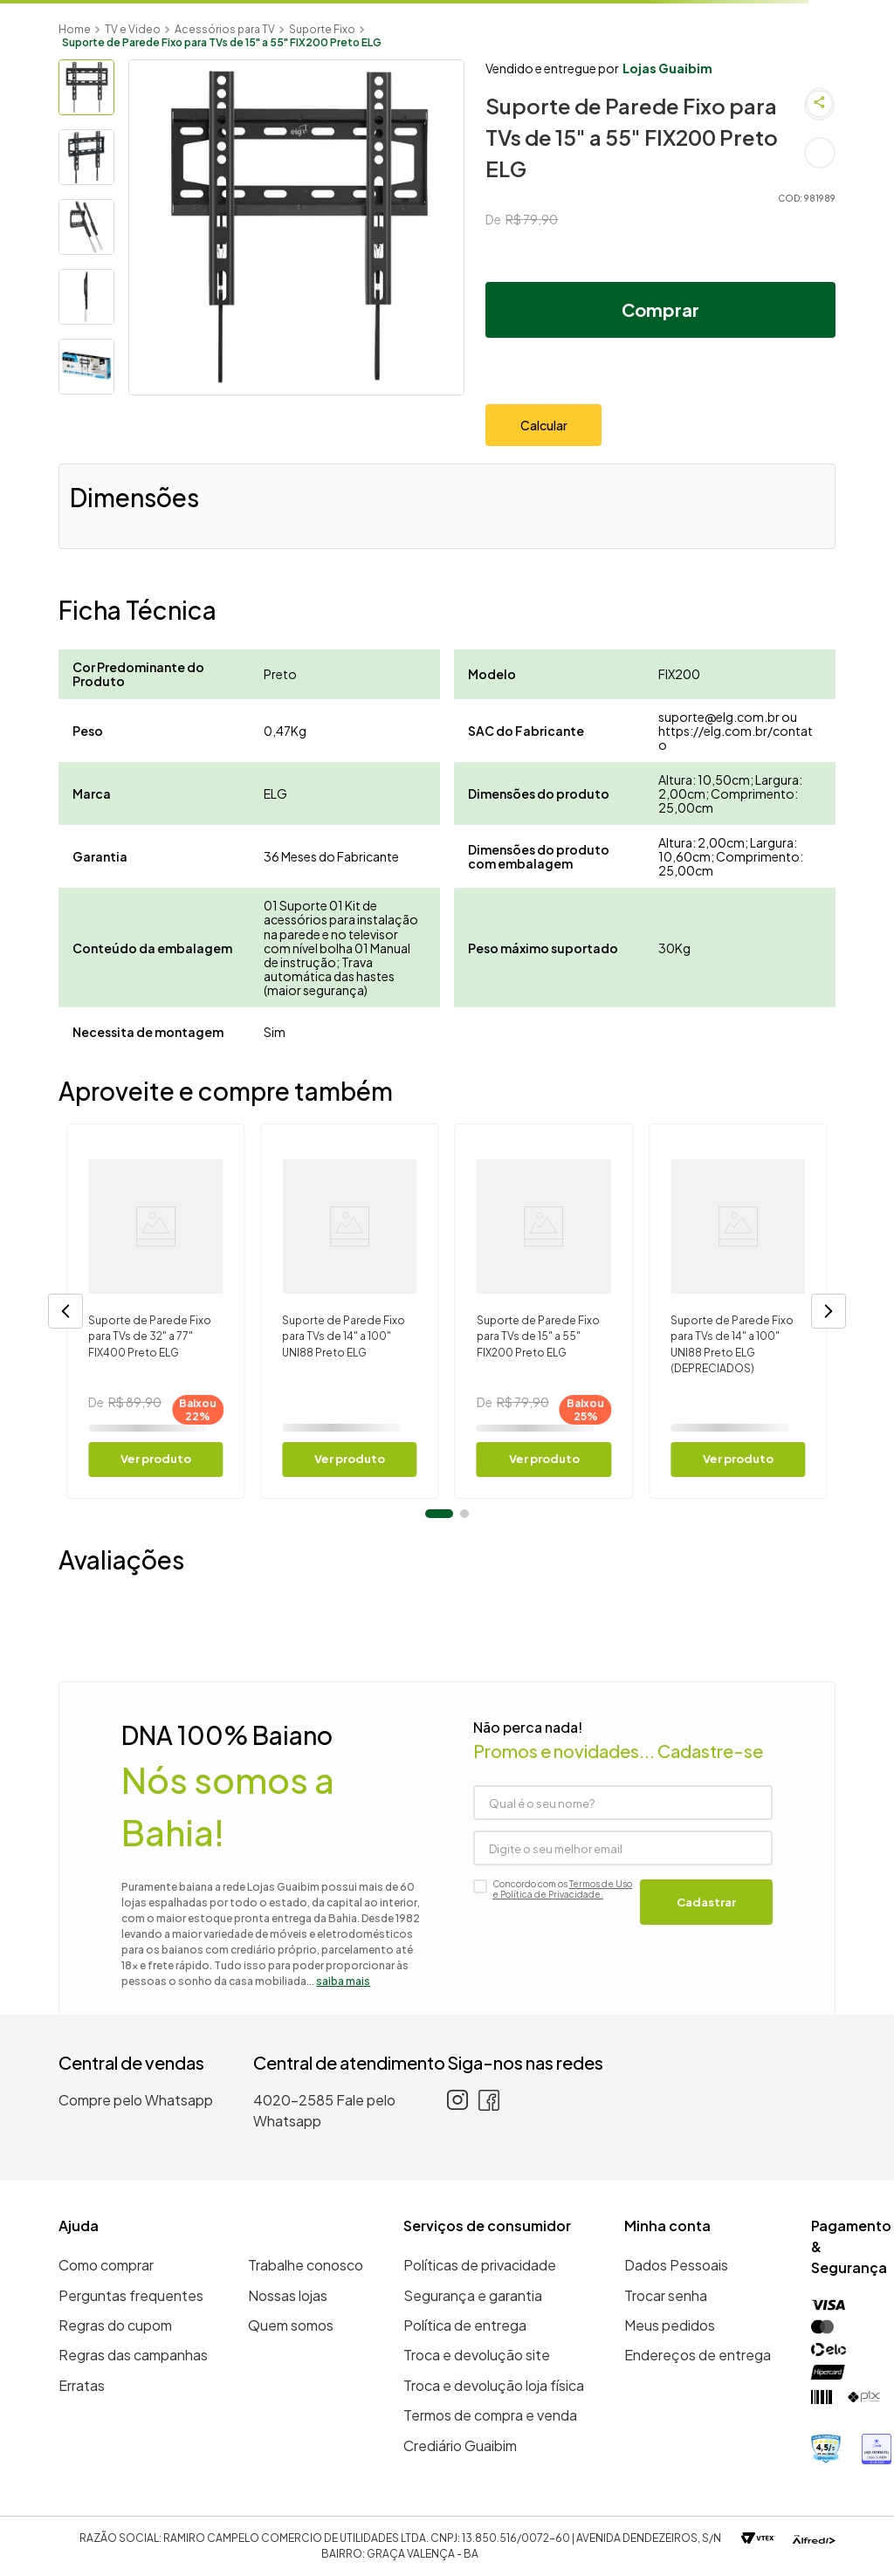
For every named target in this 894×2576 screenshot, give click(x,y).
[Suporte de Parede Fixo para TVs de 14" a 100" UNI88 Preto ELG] (350, 1311)
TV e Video (133, 29)
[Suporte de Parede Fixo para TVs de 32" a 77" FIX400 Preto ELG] (155, 1311)
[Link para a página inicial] (74, 29)
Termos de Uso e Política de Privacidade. (562, 1889)
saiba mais (343, 1981)
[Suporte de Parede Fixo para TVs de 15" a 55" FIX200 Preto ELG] (544, 1311)
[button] (65, 1311)
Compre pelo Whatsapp (135, 2100)
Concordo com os (562, 1889)
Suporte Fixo (322, 29)
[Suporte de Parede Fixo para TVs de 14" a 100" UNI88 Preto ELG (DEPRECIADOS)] (738, 1311)
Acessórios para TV (225, 29)
